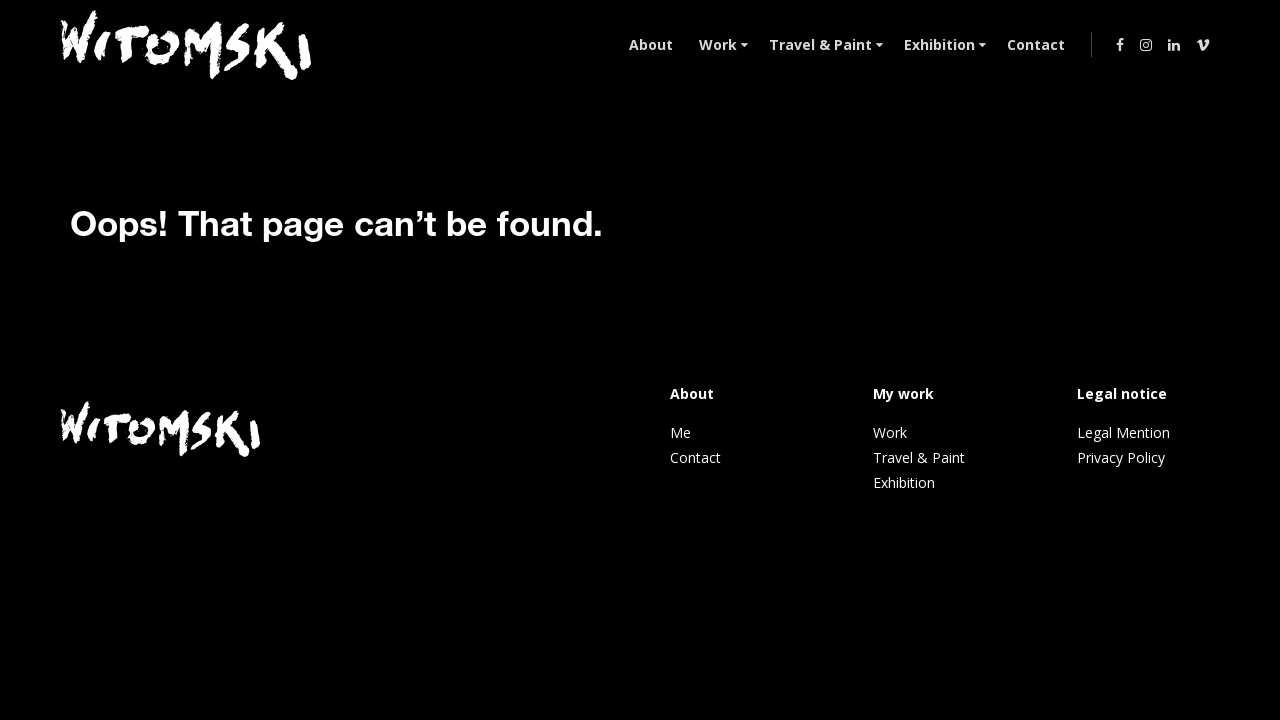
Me (680, 432)
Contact (695, 457)
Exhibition (904, 482)
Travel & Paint (919, 457)
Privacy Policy (1121, 457)
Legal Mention (1123, 432)
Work (890, 432)
